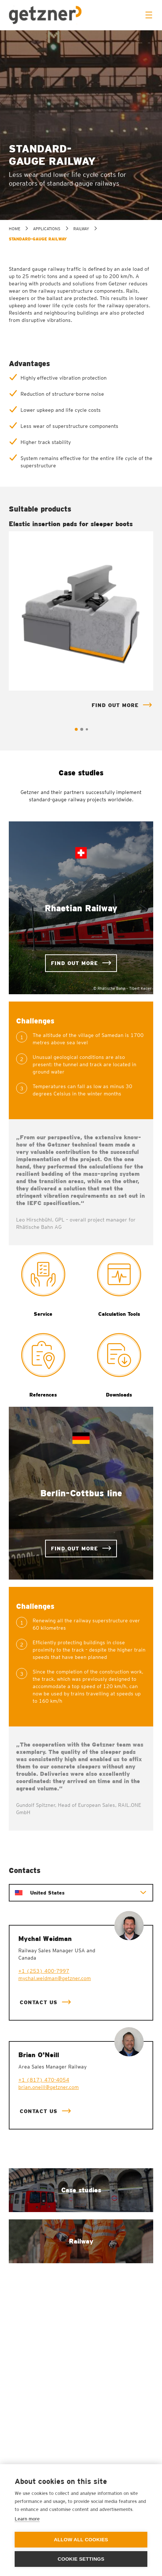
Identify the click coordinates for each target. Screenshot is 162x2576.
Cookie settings (81, 2559)
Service (43, 1314)
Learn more (27, 2519)
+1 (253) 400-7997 (43, 1971)
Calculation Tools (119, 1314)
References (43, 1395)
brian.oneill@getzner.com (48, 2087)
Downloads (119, 1395)
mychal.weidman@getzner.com (54, 1978)
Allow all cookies (81, 2539)
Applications (46, 228)
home (14, 228)
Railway (81, 228)
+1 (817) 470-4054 (43, 2080)
